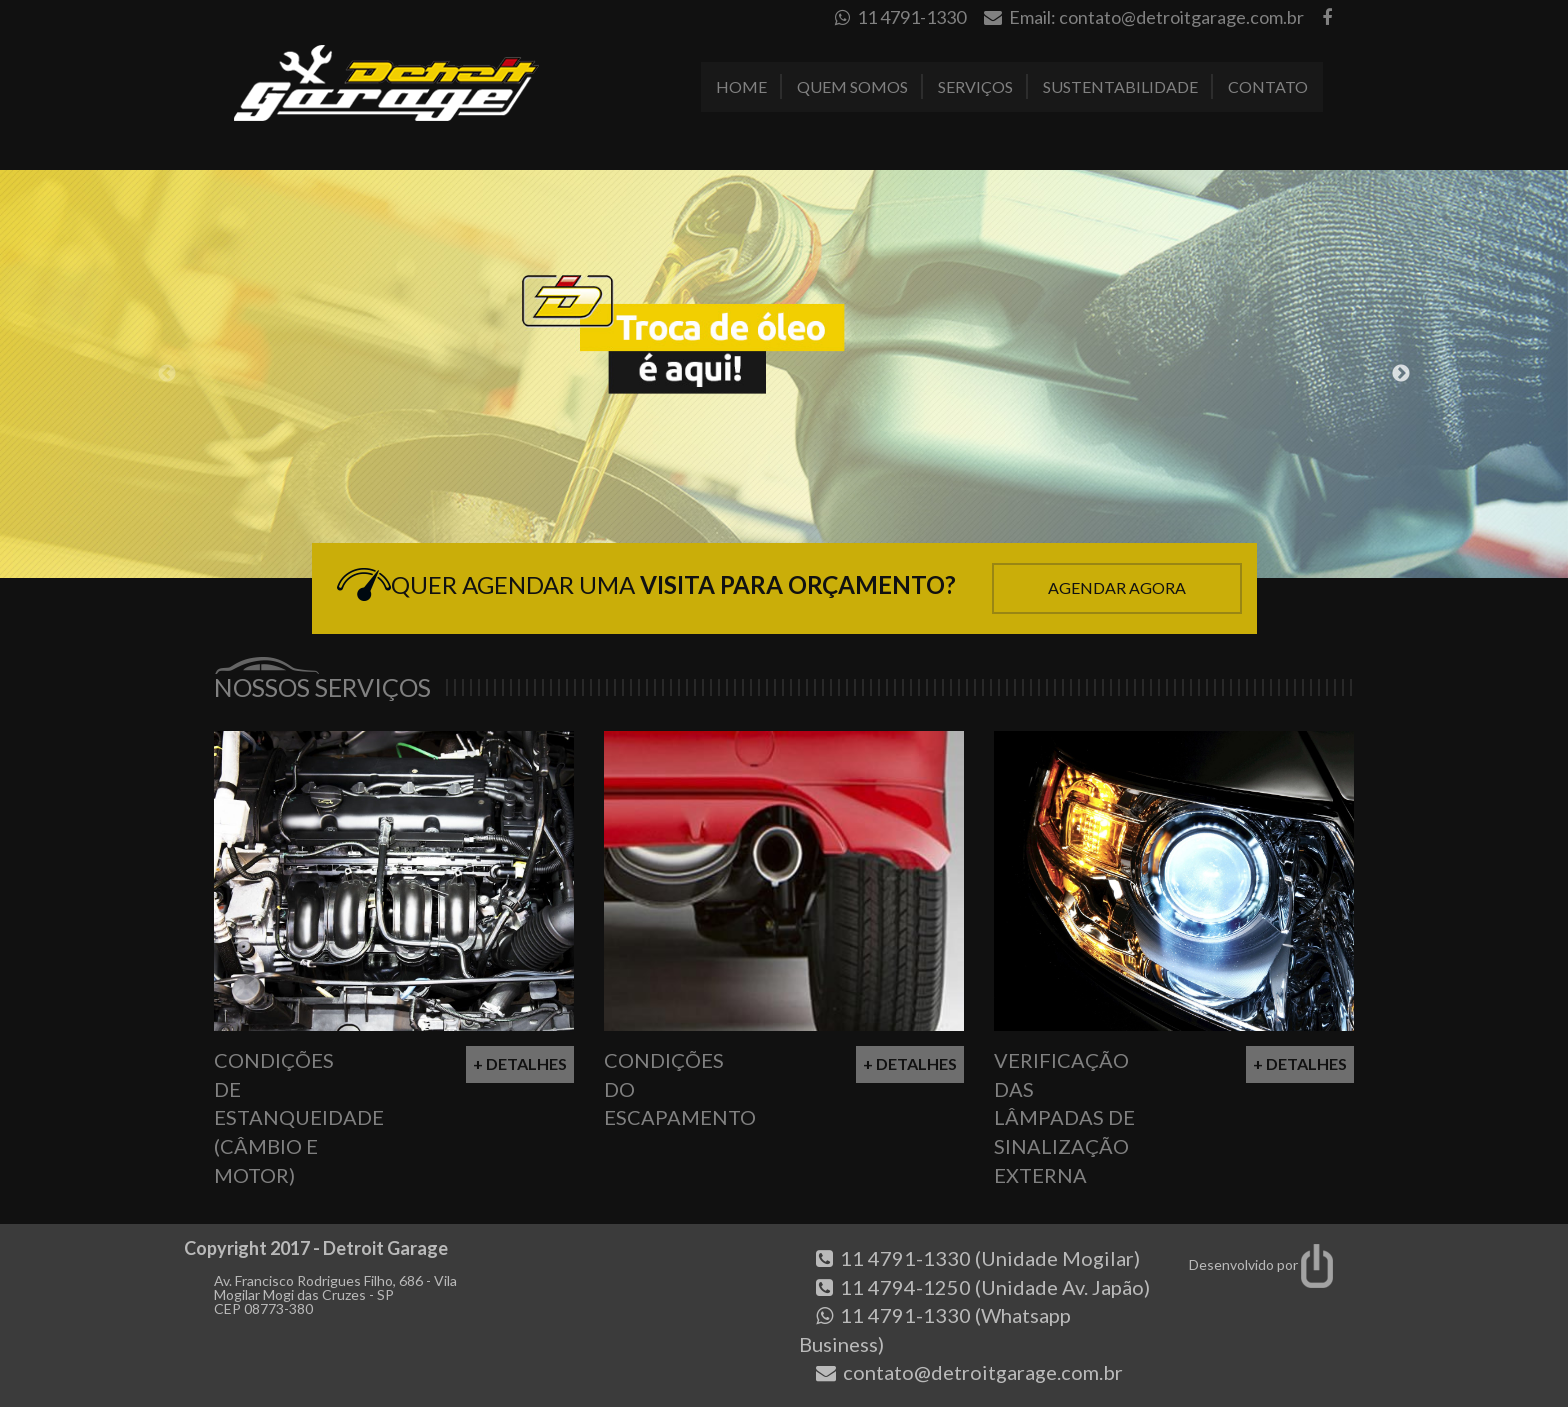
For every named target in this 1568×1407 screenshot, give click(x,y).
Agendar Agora (1117, 587)
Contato (1268, 86)
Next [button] (1401, 374)
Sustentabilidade (1120, 86)
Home (741, 86)
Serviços (975, 86)
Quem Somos (852, 86)
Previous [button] (167, 374)
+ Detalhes (520, 1063)
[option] (784, 374)
